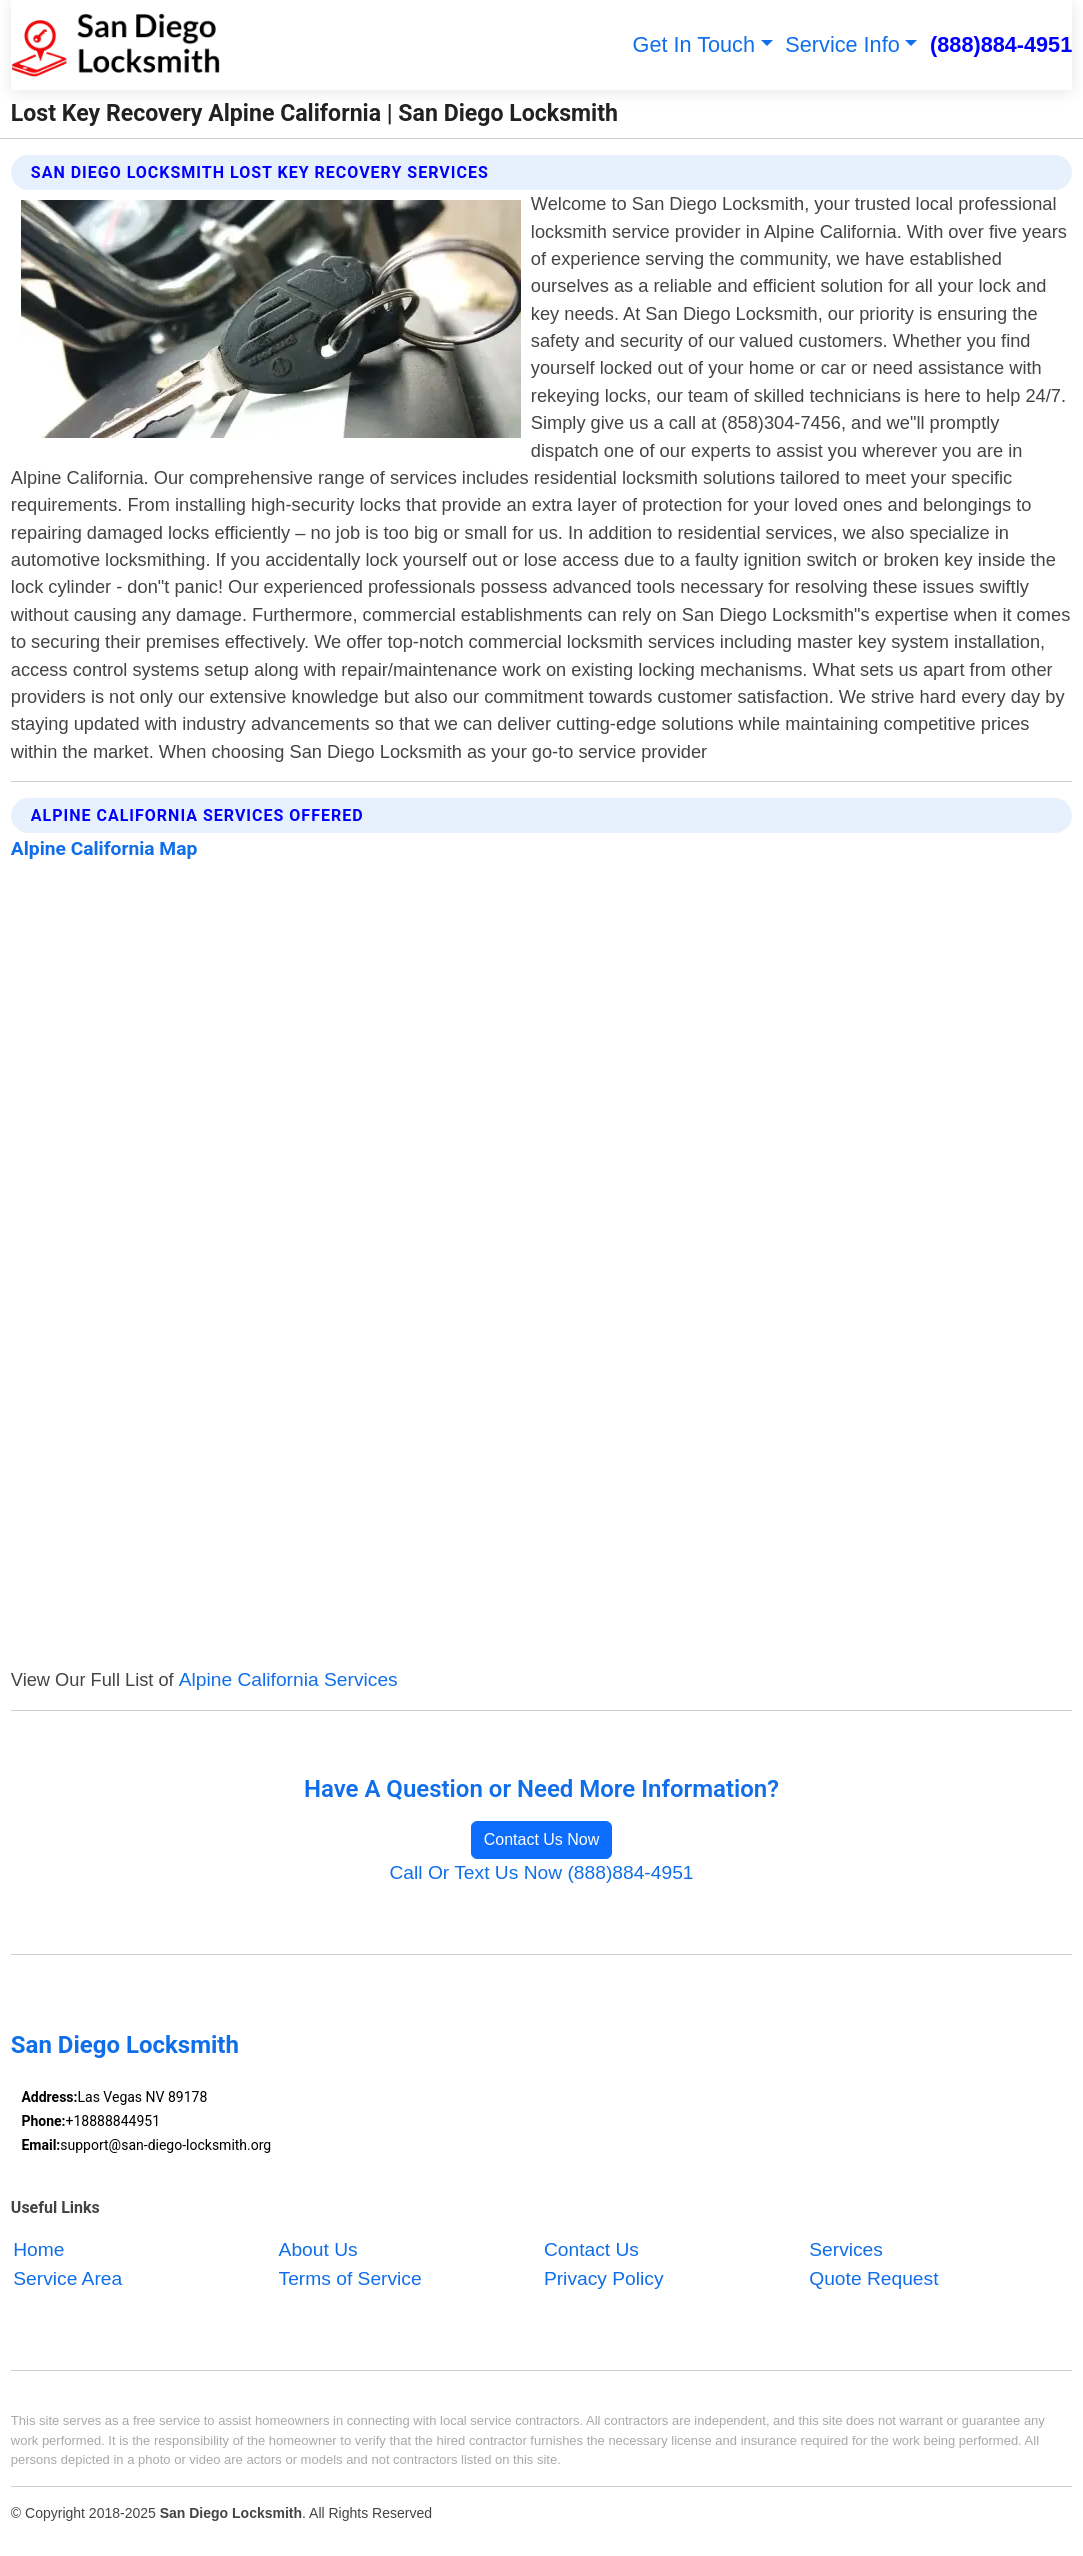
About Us (318, 2250)
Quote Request (873, 2279)
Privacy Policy (604, 2279)
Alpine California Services (288, 1679)
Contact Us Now (542, 1839)
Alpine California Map (104, 848)
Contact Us (591, 2250)
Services (846, 2250)
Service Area (67, 2279)
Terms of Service (350, 2279)
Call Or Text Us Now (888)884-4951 (541, 1872)
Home (38, 2250)
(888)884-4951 (1001, 44)
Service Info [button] (842, 44)
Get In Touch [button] (694, 44)
